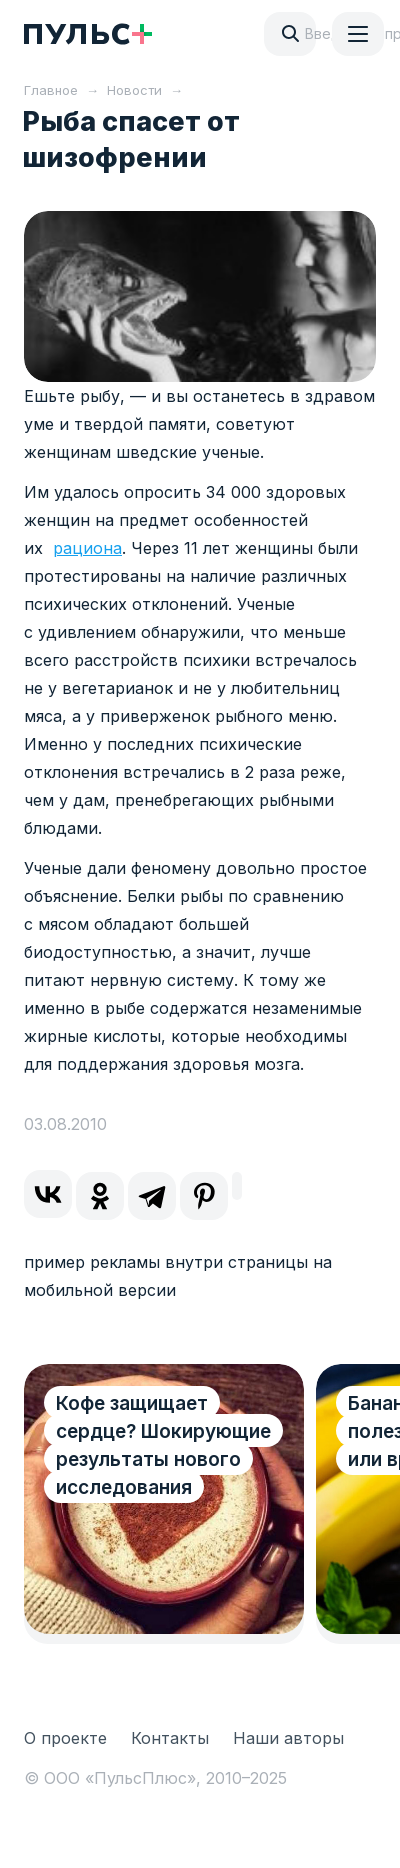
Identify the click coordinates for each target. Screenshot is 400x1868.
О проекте (65, 1738)
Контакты (170, 1738)
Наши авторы (288, 1738)
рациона (87, 548)
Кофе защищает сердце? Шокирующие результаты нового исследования (163, 1445)
